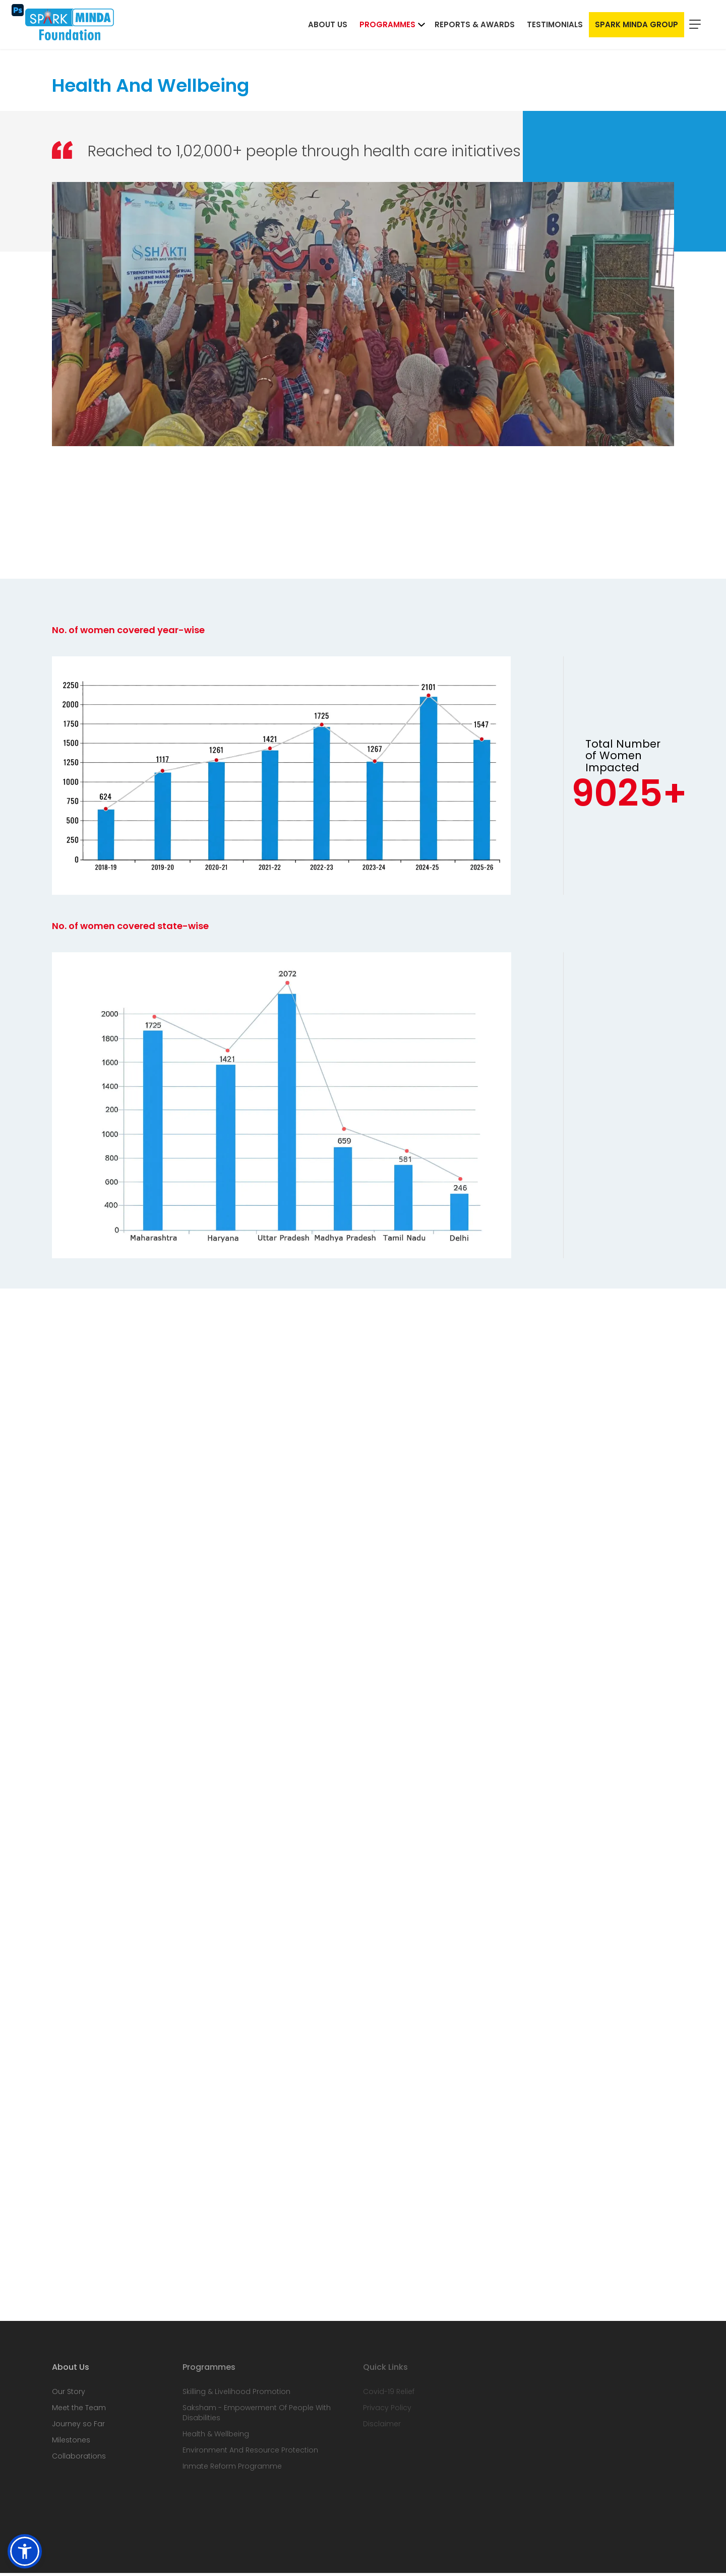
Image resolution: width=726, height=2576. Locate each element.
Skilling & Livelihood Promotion (236, 2394)
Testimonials (555, 26)
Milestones (71, 2443)
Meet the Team (79, 2411)
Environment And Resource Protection (250, 2453)
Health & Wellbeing (216, 2437)
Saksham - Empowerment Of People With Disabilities (257, 2416)
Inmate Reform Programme (232, 2469)
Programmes (387, 26)
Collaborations (79, 2459)
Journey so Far (78, 2427)
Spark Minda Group (636, 26)
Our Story (68, 2394)
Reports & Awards (475, 26)
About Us (327, 26)
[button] (24, 2551)
